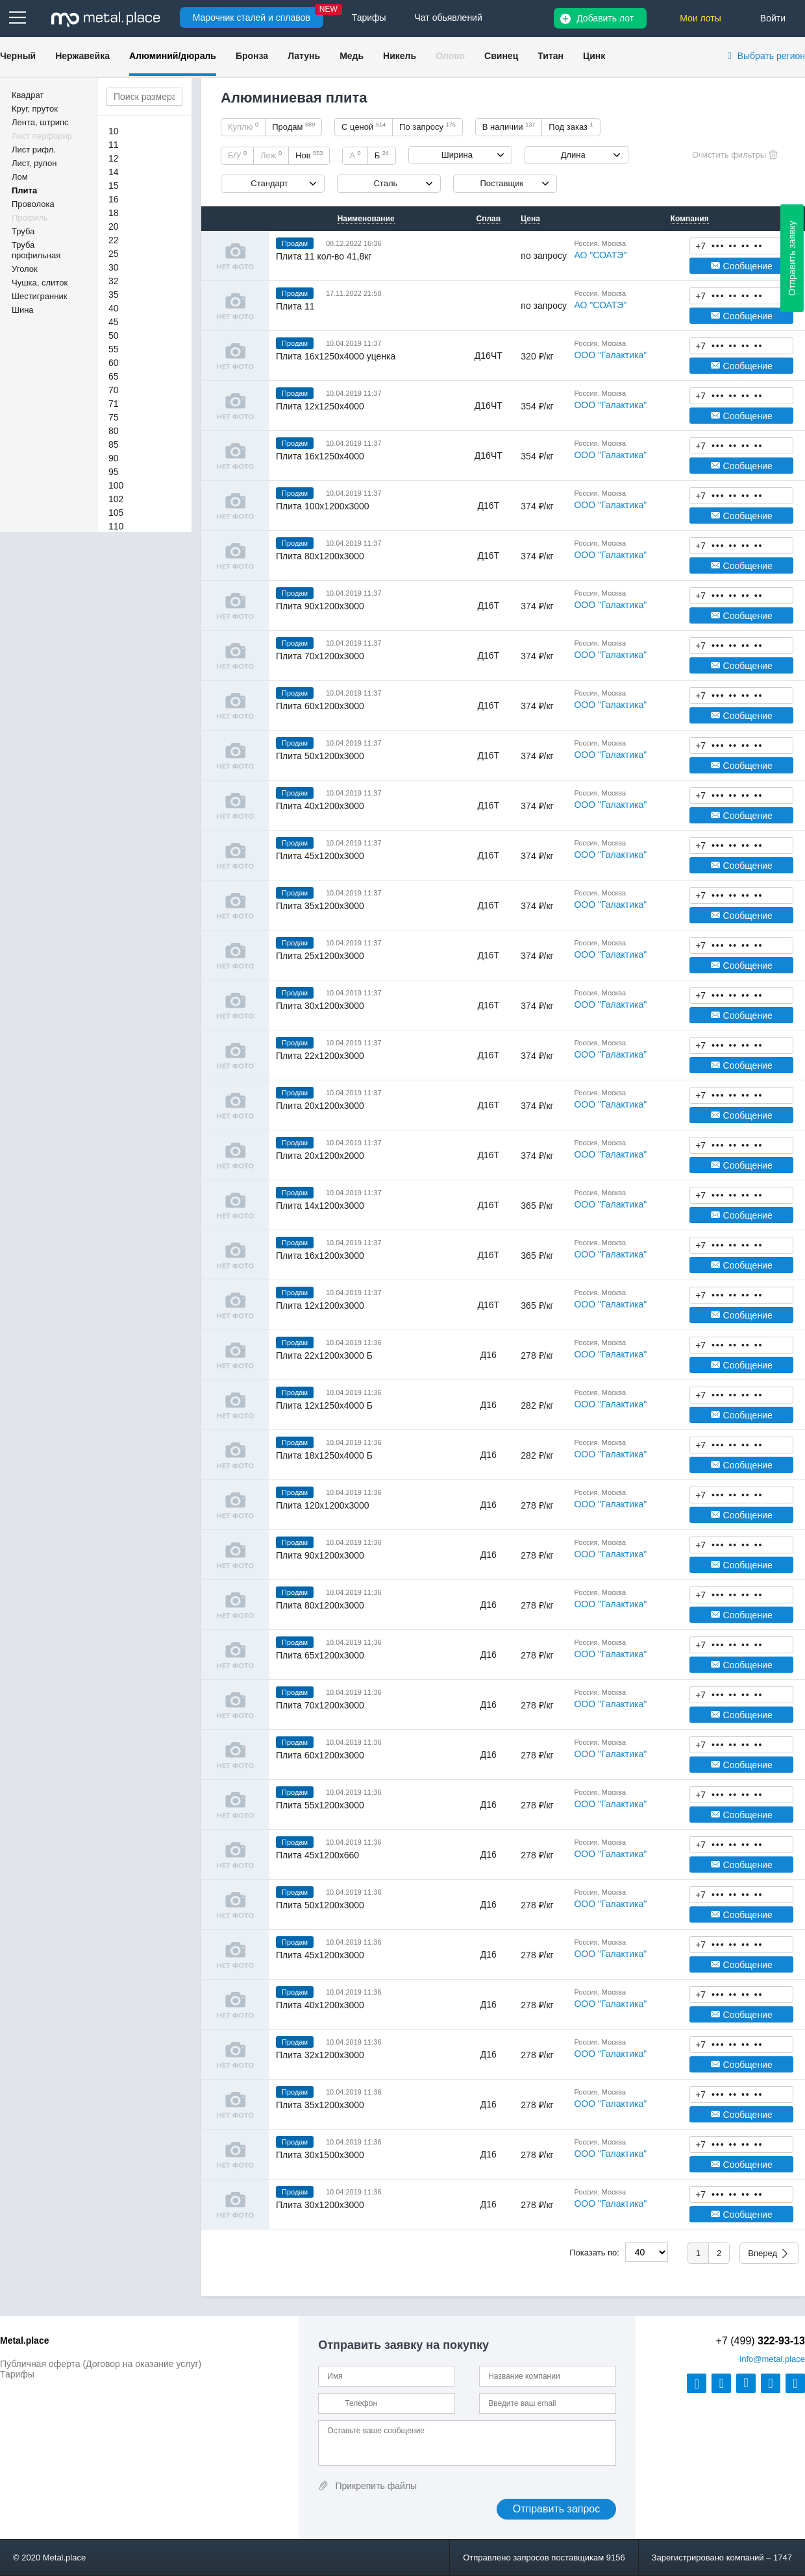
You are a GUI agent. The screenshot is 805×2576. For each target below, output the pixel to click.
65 (113, 376)
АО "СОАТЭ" (600, 255)
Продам (293, 126)
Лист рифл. (34, 149)
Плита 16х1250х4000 (320, 456)
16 (113, 199)
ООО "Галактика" (610, 355)
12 (113, 158)
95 (113, 472)
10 (113, 131)
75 (113, 417)
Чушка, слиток (40, 282)
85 (113, 444)
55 (113, 349)
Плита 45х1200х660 (317, 1855)
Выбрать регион (771, 56)
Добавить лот (605, 18)
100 (115, 485)
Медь (352, 56)
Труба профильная (36, 250)
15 (113, 185)
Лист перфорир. (43, 136)
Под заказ (571, 126)
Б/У (237, 155)
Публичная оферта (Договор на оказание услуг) (100, 2364)
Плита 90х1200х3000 (320, 606)
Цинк (594, 56)
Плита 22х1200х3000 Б (324, 1355)
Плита (24, 190)
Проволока (33, 204)
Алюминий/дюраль (172, 56)
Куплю (243, 126)
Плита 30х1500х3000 (320, 2155)
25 (113, 254)
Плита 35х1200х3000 (320, 906)
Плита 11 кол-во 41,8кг (323, 256)
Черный (18, 56)
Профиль (30, 218)
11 (113, 145)
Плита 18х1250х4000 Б (324, 1455)
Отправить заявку (792, 258)
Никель (399, 56)
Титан (551, 56)
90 (113, 458)
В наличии (509, 126)
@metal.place (772, 2359)
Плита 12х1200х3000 (320, 1305)
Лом (20, 177)
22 (113, 240)
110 (115, 526)
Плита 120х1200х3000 (322, 1505)
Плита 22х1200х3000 (320, 1056)
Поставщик (501, 183)
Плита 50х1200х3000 (320, 756)
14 (113, 172)
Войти (773, 18)
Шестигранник (39, 296)
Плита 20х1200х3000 (320, 1105)
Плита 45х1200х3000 (320, 856)
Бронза (252, 56)
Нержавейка (82, 56)
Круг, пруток (35, 109)
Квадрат (27, 95)
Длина (573, 155)
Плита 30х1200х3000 (320, 1006)
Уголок (25, 269)
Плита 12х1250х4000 (320, 406)
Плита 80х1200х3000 (320, 556)
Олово (450, 56)
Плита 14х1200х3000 (320, 1205)
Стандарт (269, 183)
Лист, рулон (34, 163)
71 (113, 403)
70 (113, 390)
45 (113, 322)
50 (113, 335)
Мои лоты (700, 18)
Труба (23, 231)
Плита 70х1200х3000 (320, 656)
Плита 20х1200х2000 (320, 1155)
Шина (23, 310)
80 (113, 431)
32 (113, 281)
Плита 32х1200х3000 (320, 2055)
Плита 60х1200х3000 (320, 706)
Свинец (501, 56)
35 (113, 294)
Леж (271, 155)
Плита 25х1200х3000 (320, 956)
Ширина (457, 155)
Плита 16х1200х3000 (320, 1255)
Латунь (304, 56)
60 (113, 363)
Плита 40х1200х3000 (320, 806)
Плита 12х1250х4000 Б (324, 1405)
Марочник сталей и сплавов (251, 17)
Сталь (385, 183)
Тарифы (17, 2374)
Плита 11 (295, 306)
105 (115, 512)
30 (113, 267)
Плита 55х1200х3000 (320, 1805)
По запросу (427, 126)
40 (113, 308)
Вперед (762, 2253)
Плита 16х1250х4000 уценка (335, 356)
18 (113, 213)
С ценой (363, 126)
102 (115, 499)
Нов (309, 155)
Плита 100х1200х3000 (322, 506)
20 (113, 226)
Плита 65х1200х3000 (320, 1655)
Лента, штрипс (40, 122)
